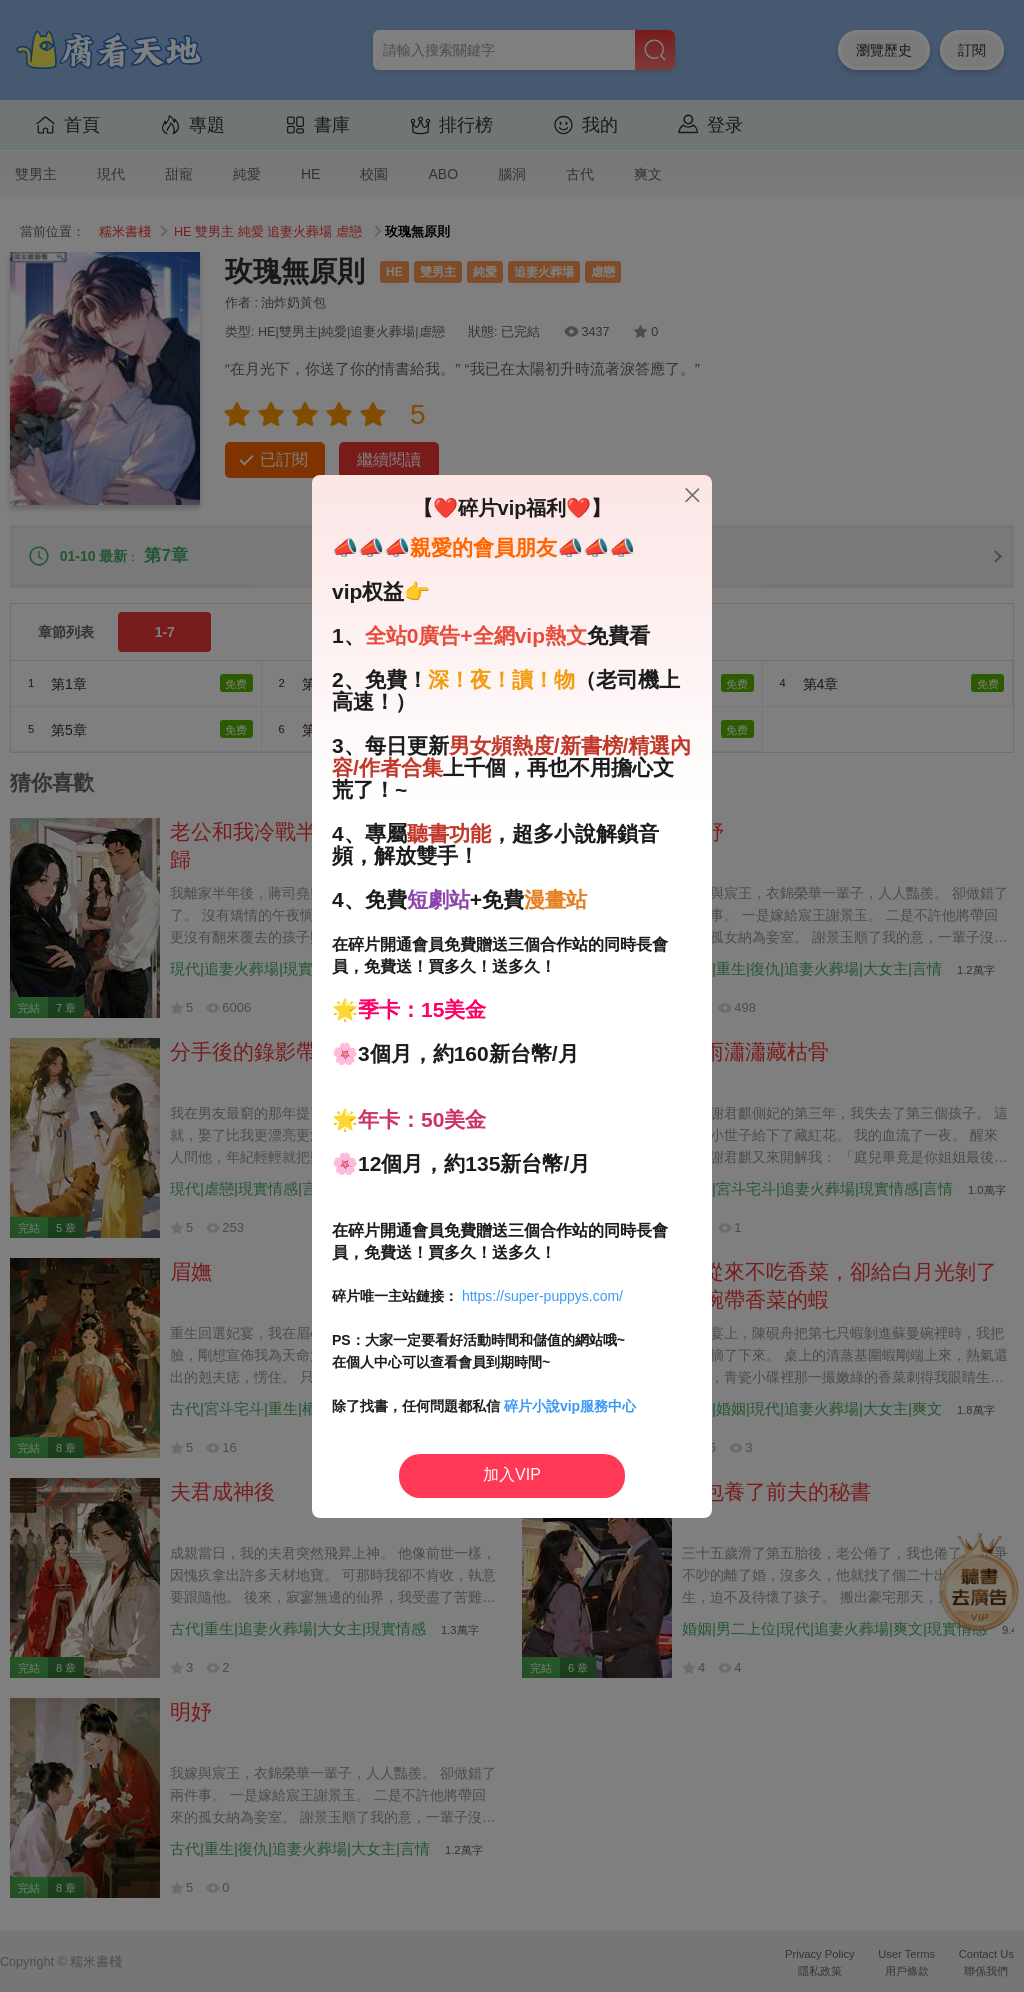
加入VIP (512, 1474)
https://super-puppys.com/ (542, 1296)
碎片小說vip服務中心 (570, 1406)
